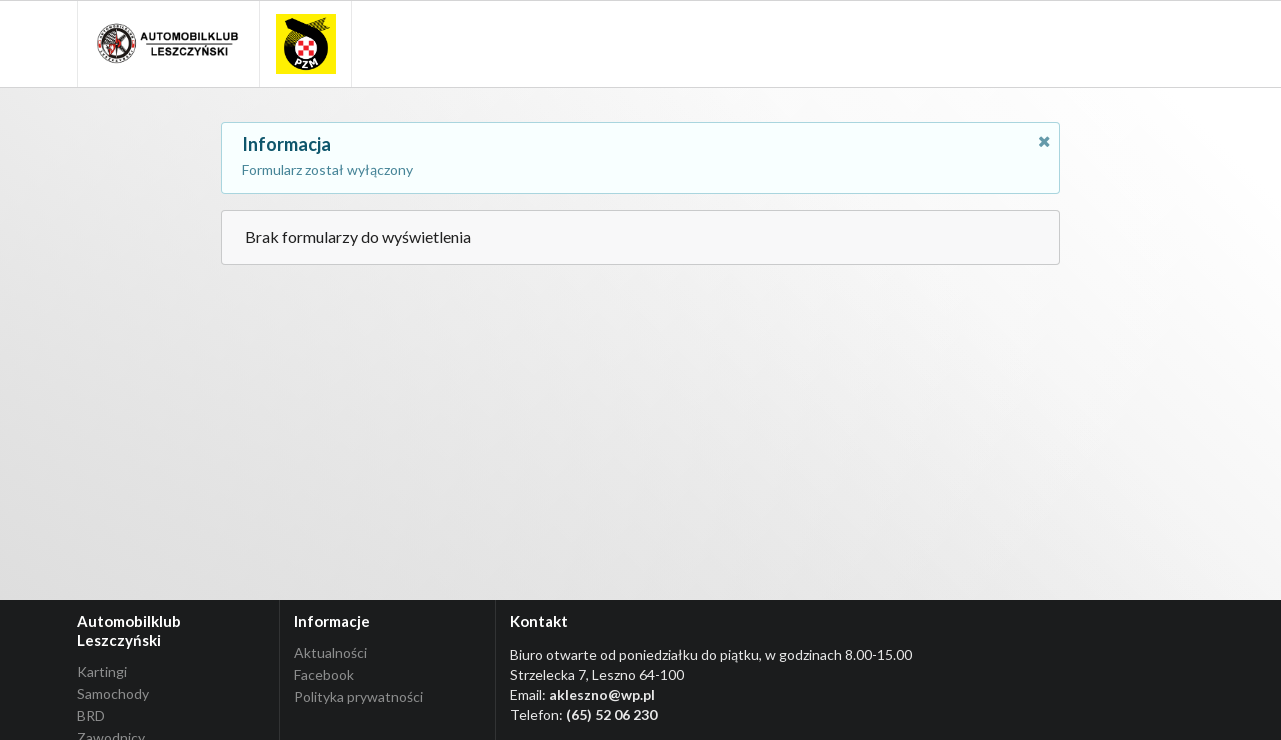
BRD (91, 715)
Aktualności (330, 653)
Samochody (113, 693)
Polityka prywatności (358, 696)
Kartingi (102, 672)
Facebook (324, 674)
